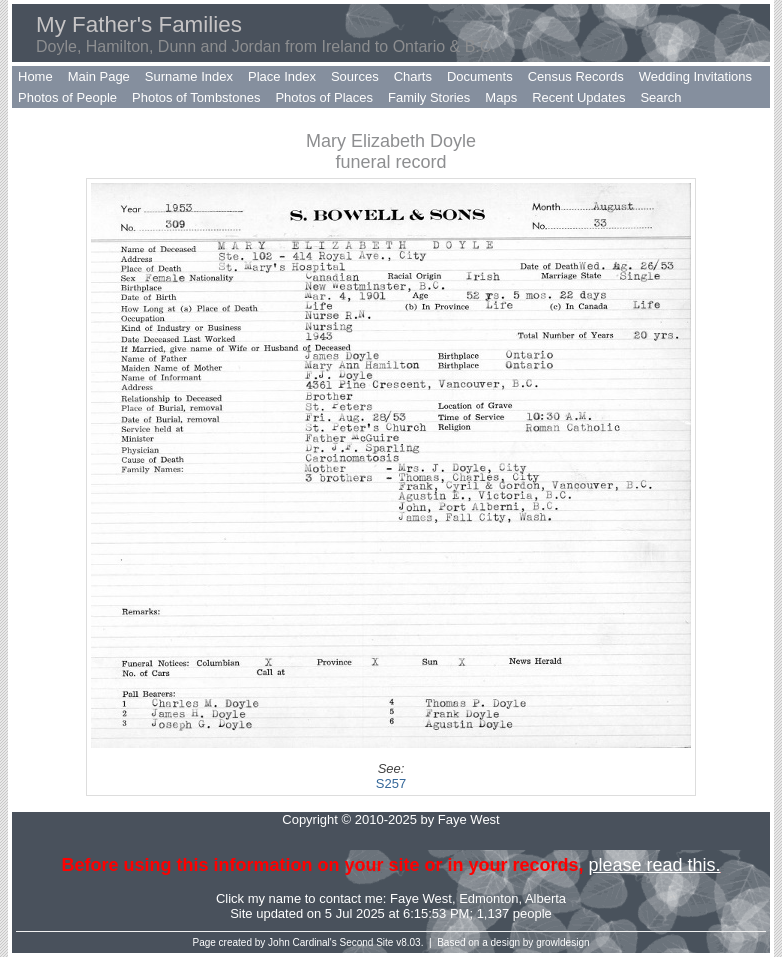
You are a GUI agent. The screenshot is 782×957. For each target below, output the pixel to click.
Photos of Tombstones (196, 97)
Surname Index (189, 76)
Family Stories (429, 97)
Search (660, 97)
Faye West (421, 898)
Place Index (282, 76)
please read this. (654, 865)
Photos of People (67, 97)
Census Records (576, 76)
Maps (501, 97)
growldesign (562, 942)
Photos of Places (324, 97)
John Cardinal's (302, 942)
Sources (355, 76)
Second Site (367, 942)
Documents (480, 76)
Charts (413, 76)
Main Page (99, 76)
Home (35, 76)
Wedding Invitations (695, 76)
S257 (391, 783)
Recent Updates (578, 97)
